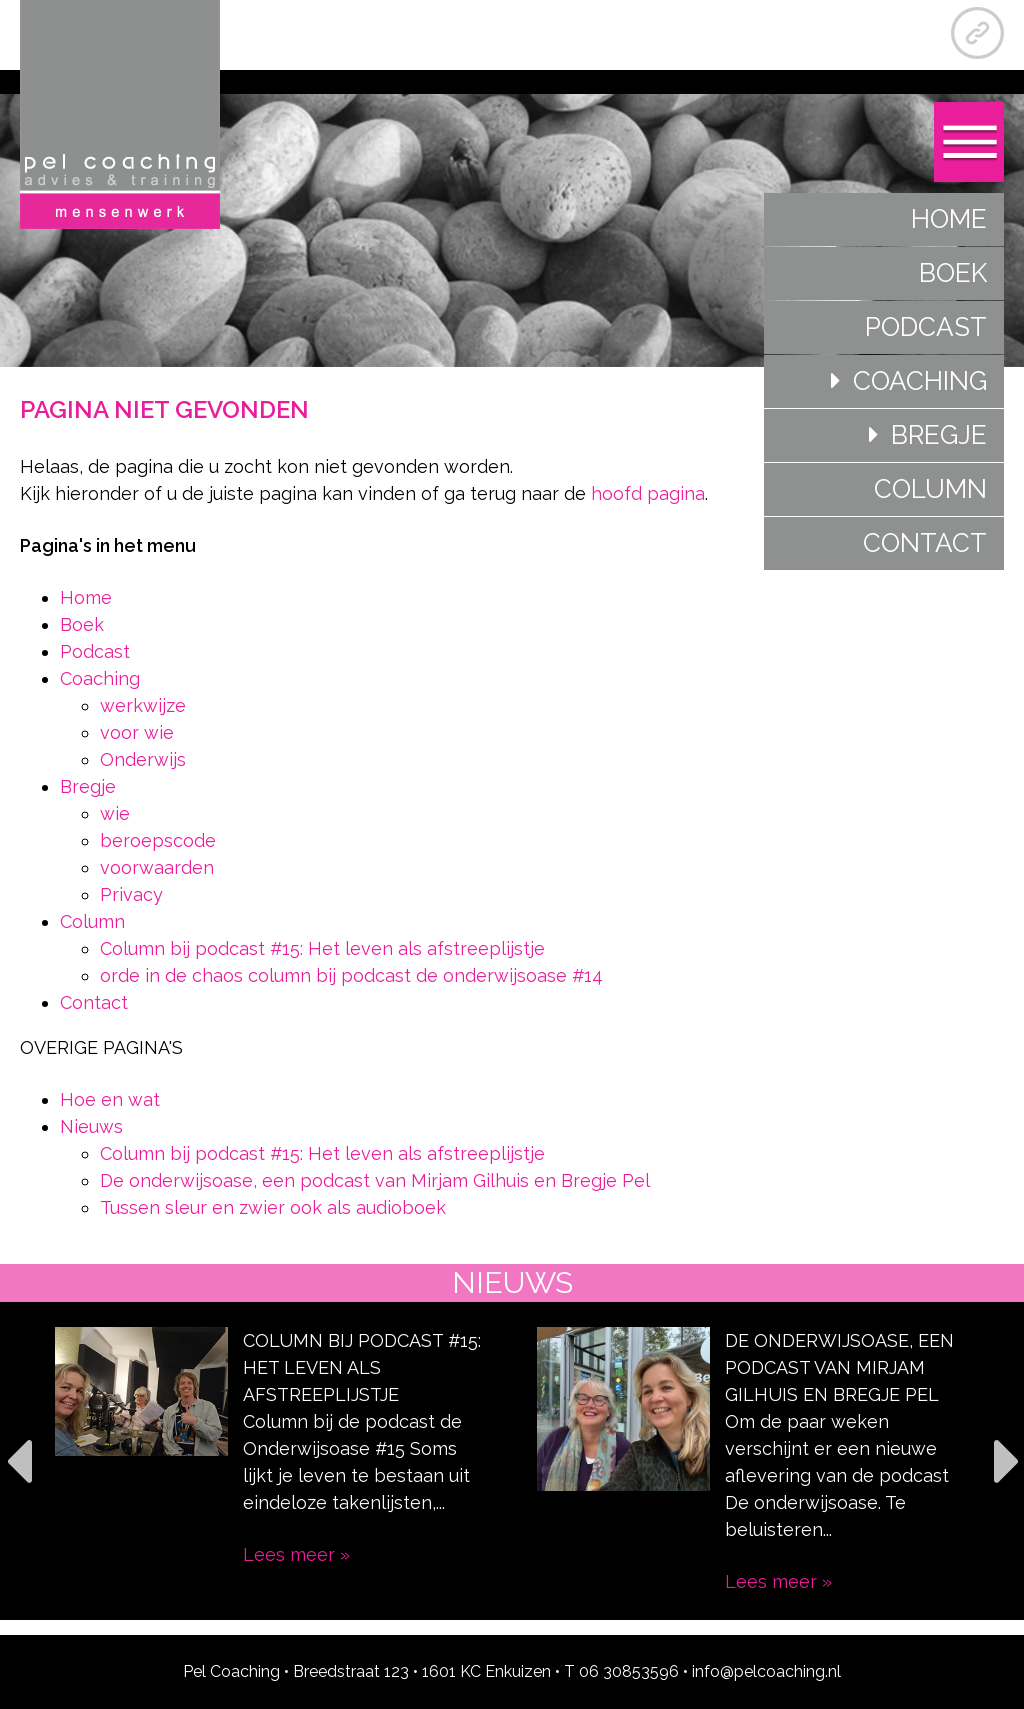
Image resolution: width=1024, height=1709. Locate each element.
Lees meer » (296, 1554)
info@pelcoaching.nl (766, 1671)
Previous (17, 1460)
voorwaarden (157, 867)
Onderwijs (143, 759)
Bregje (939, 435)
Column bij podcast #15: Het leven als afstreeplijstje (322, 948)
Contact (925, 543)
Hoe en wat (110, 1099)
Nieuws (91, 1126)
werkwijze (143, 705)
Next (1006, 1460)
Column (930, 489)
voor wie (137, 732)
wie (115, 813)
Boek (953, 273)
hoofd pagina (648, 493)
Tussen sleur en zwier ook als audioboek (273, 1207)
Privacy (131, 894)
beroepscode (158, 840)
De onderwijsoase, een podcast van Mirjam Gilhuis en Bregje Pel (375, 1180)
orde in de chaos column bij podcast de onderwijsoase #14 (351, 975)
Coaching (920, 381)
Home (949, 219)
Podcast (926, 327)
